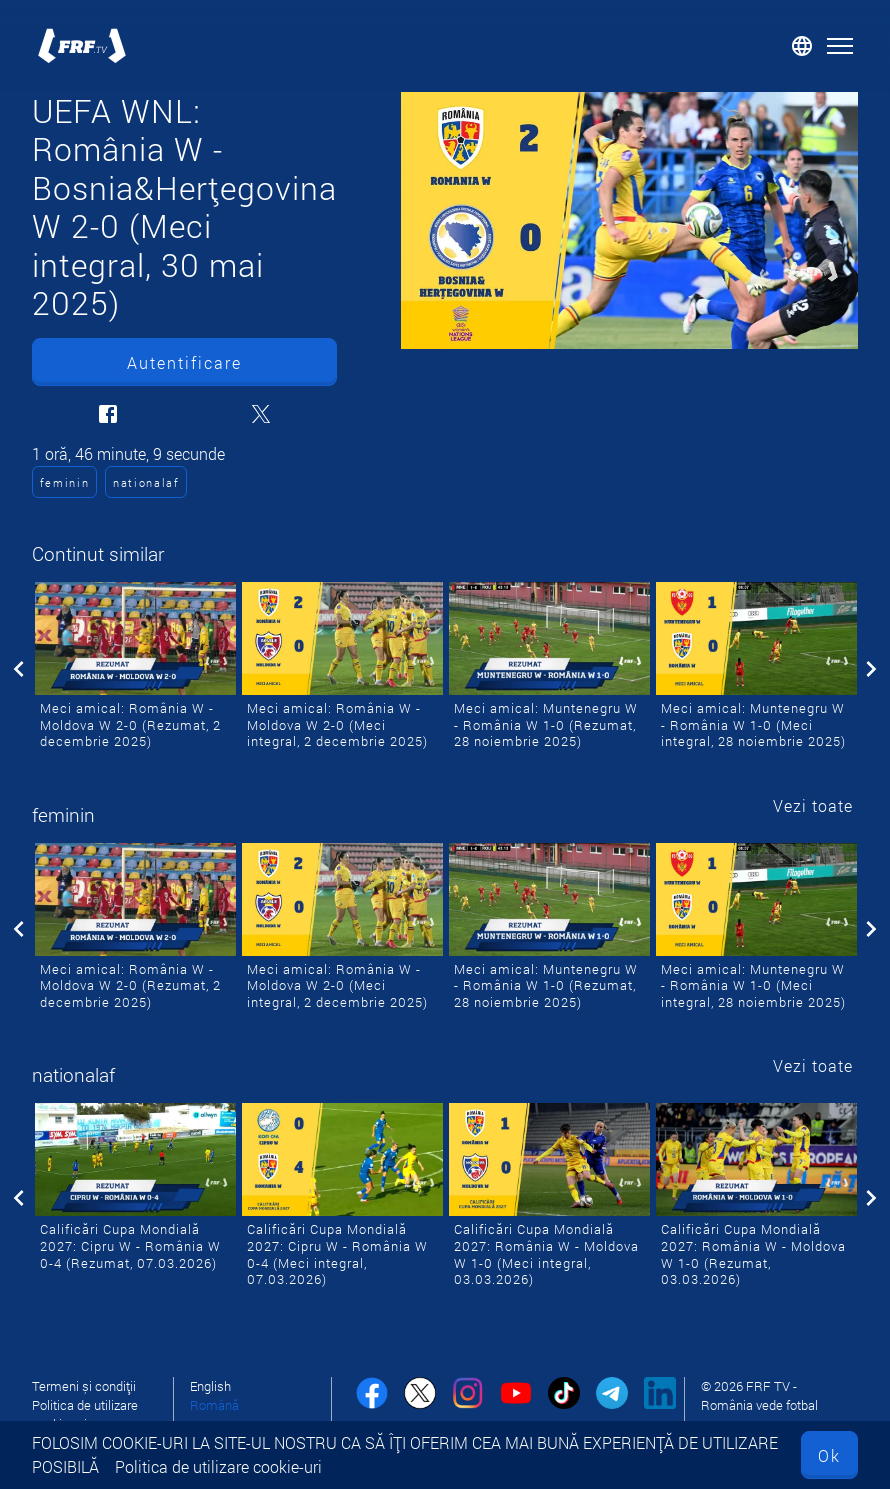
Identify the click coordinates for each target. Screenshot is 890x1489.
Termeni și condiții (84, 1386)
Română (214, 1405)
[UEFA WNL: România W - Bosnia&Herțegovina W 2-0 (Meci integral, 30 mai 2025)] (629, 220)
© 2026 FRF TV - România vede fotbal (759, 1395)
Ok (829, 1455)
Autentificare (184, 362)
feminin (65, 482)
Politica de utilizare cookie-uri (218, 1466)
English (210, 1386)
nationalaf (146, 482)
